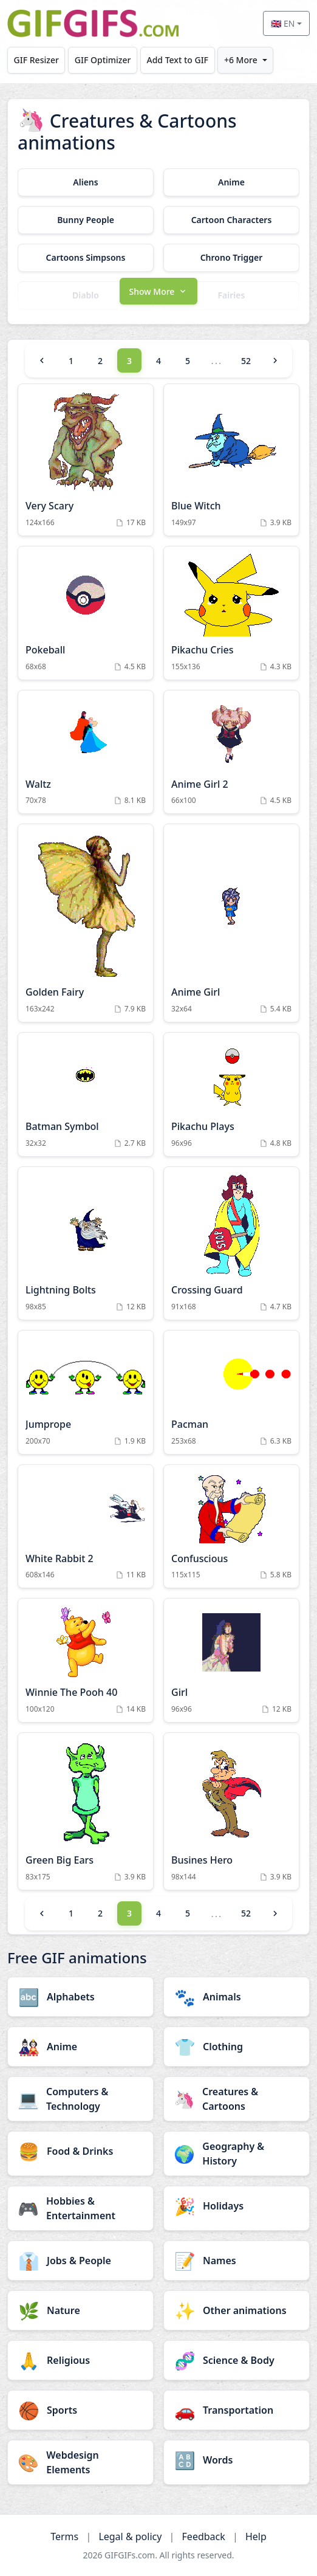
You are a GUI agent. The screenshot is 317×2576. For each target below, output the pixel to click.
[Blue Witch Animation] (231, 460)
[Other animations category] (236, 2310)
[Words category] (236, 2459)
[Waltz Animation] (85, 752)
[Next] (275, 360)
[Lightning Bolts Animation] (85, 1243)
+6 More (240, 60)
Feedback (203, 2536)
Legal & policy (130, 2536)
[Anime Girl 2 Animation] (231, 752)
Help (256, 2536)
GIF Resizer (36, 60)
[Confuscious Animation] (231, 1526)
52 (246, 361)
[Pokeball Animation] (85, 613)
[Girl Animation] (231, 1660)
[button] (158, 290)
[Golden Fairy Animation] (85, 923)
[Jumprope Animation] (85, 1392)
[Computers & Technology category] (80, 2099)
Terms (64, 2536)
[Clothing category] (236, 2046)
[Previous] (42, 360)
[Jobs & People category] (80, 2260)
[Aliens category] (85, 182)
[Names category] (236, 2260)
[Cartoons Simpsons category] (85, 257)
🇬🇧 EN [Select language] (283, 23)
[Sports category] (80, 2410)
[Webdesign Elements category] (80, 2462)
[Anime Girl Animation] (231, 923)
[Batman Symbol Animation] (85, 1094)
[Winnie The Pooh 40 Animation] (85, 1660)
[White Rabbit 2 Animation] (85, 1526)
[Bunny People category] (85, 220)
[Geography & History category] (236, 2153)
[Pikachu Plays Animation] (231, 1094)
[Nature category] (80, 2310)
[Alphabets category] (80, 1996)
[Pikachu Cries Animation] (231, 613)
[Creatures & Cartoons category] (236, 2099)
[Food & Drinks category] (80, 2151)
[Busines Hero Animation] (231, 1811)
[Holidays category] (236, 2205)
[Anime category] (231, 182)
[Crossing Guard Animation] (231, 1243)
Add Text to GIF (177, 60)
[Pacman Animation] (231, 1392)
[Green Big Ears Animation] (85, 1811)
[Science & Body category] (236, 2360)
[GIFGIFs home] (93, 23)
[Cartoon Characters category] (231, 220)
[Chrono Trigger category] (231, 257)
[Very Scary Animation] (85, 460)
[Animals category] (236, 1996)
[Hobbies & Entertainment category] (80, 2208)
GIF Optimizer (103, 60)
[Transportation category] (236, 2410)
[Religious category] (80, 2360)
